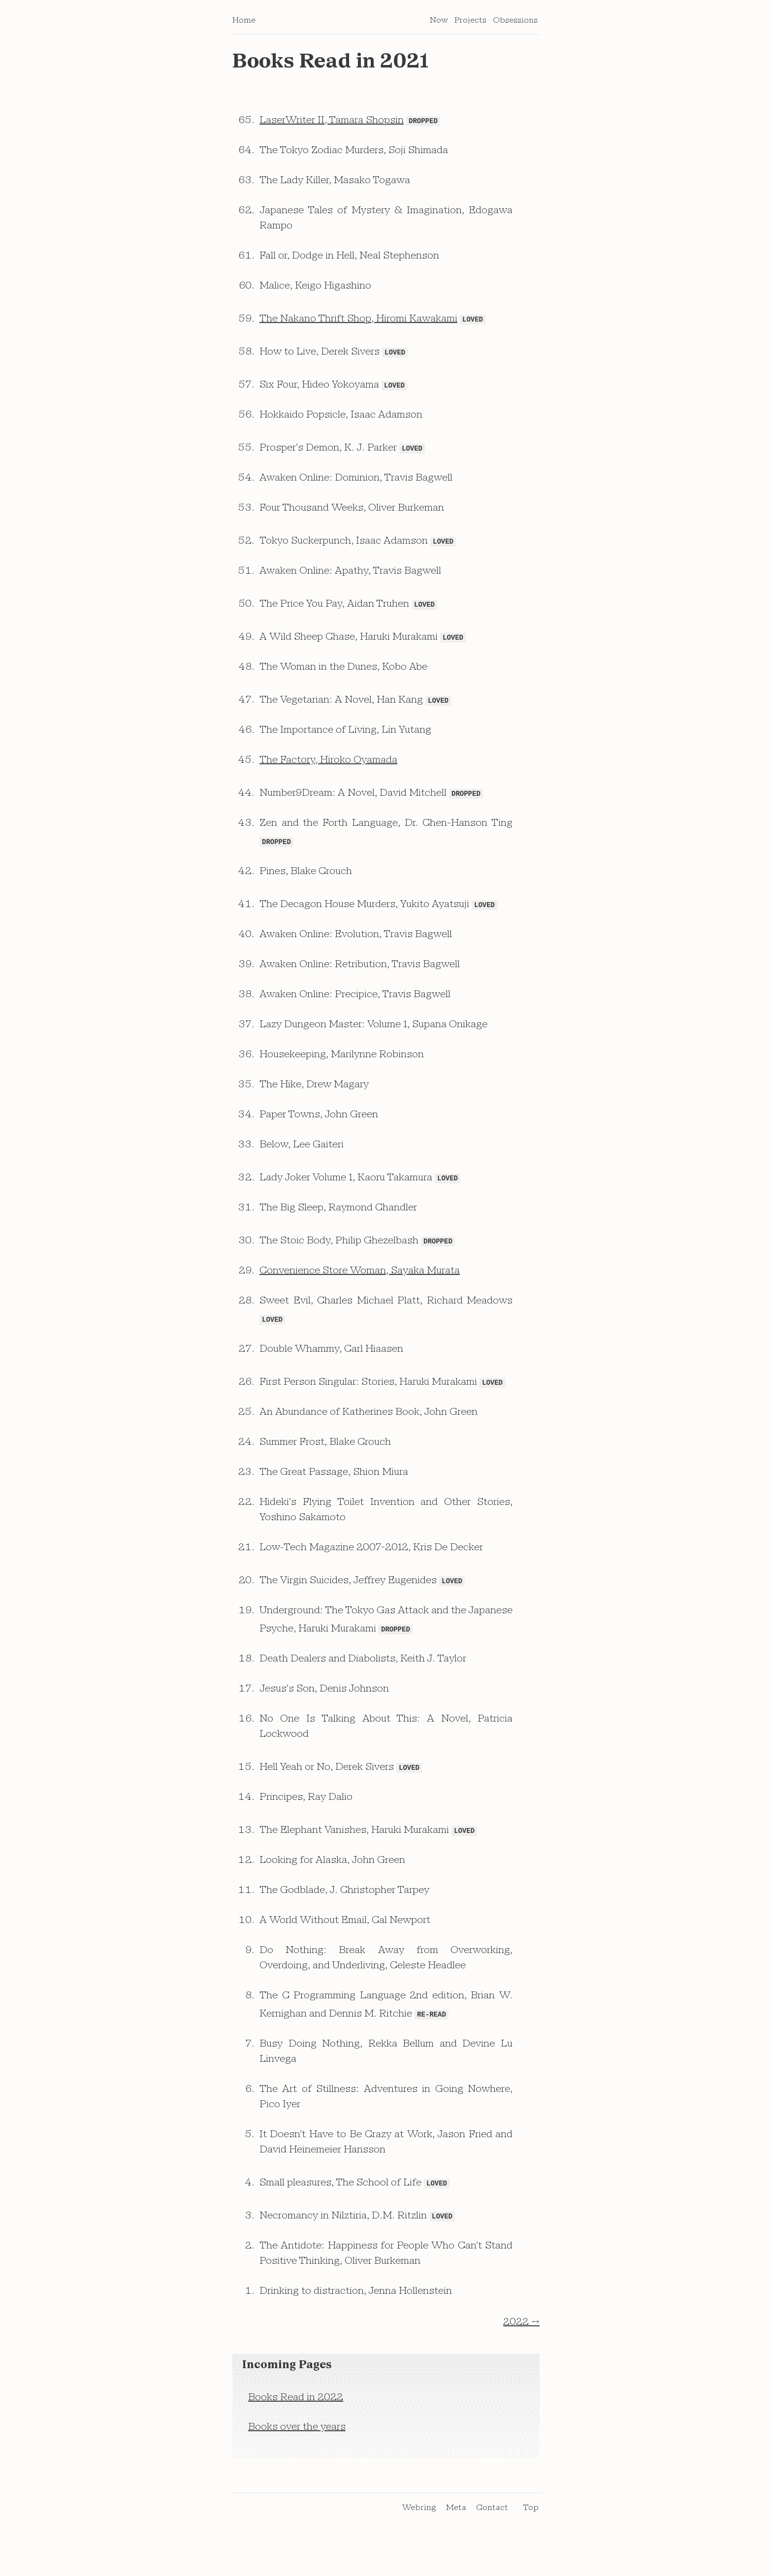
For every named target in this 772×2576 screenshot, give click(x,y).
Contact (492, 2534)
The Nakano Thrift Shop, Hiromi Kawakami (358, 324)
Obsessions (515, 24)
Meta (456, 2534)
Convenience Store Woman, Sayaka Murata (359, 1288)
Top (531, 2534)
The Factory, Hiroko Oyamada (328, 773)
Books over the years (297, 2453)
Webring (419, 2534)
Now (439, 24)
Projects (470, 24)
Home (244, 24)
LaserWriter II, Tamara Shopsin (331, 125)
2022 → (521, 2348)
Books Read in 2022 (295, 2424)
